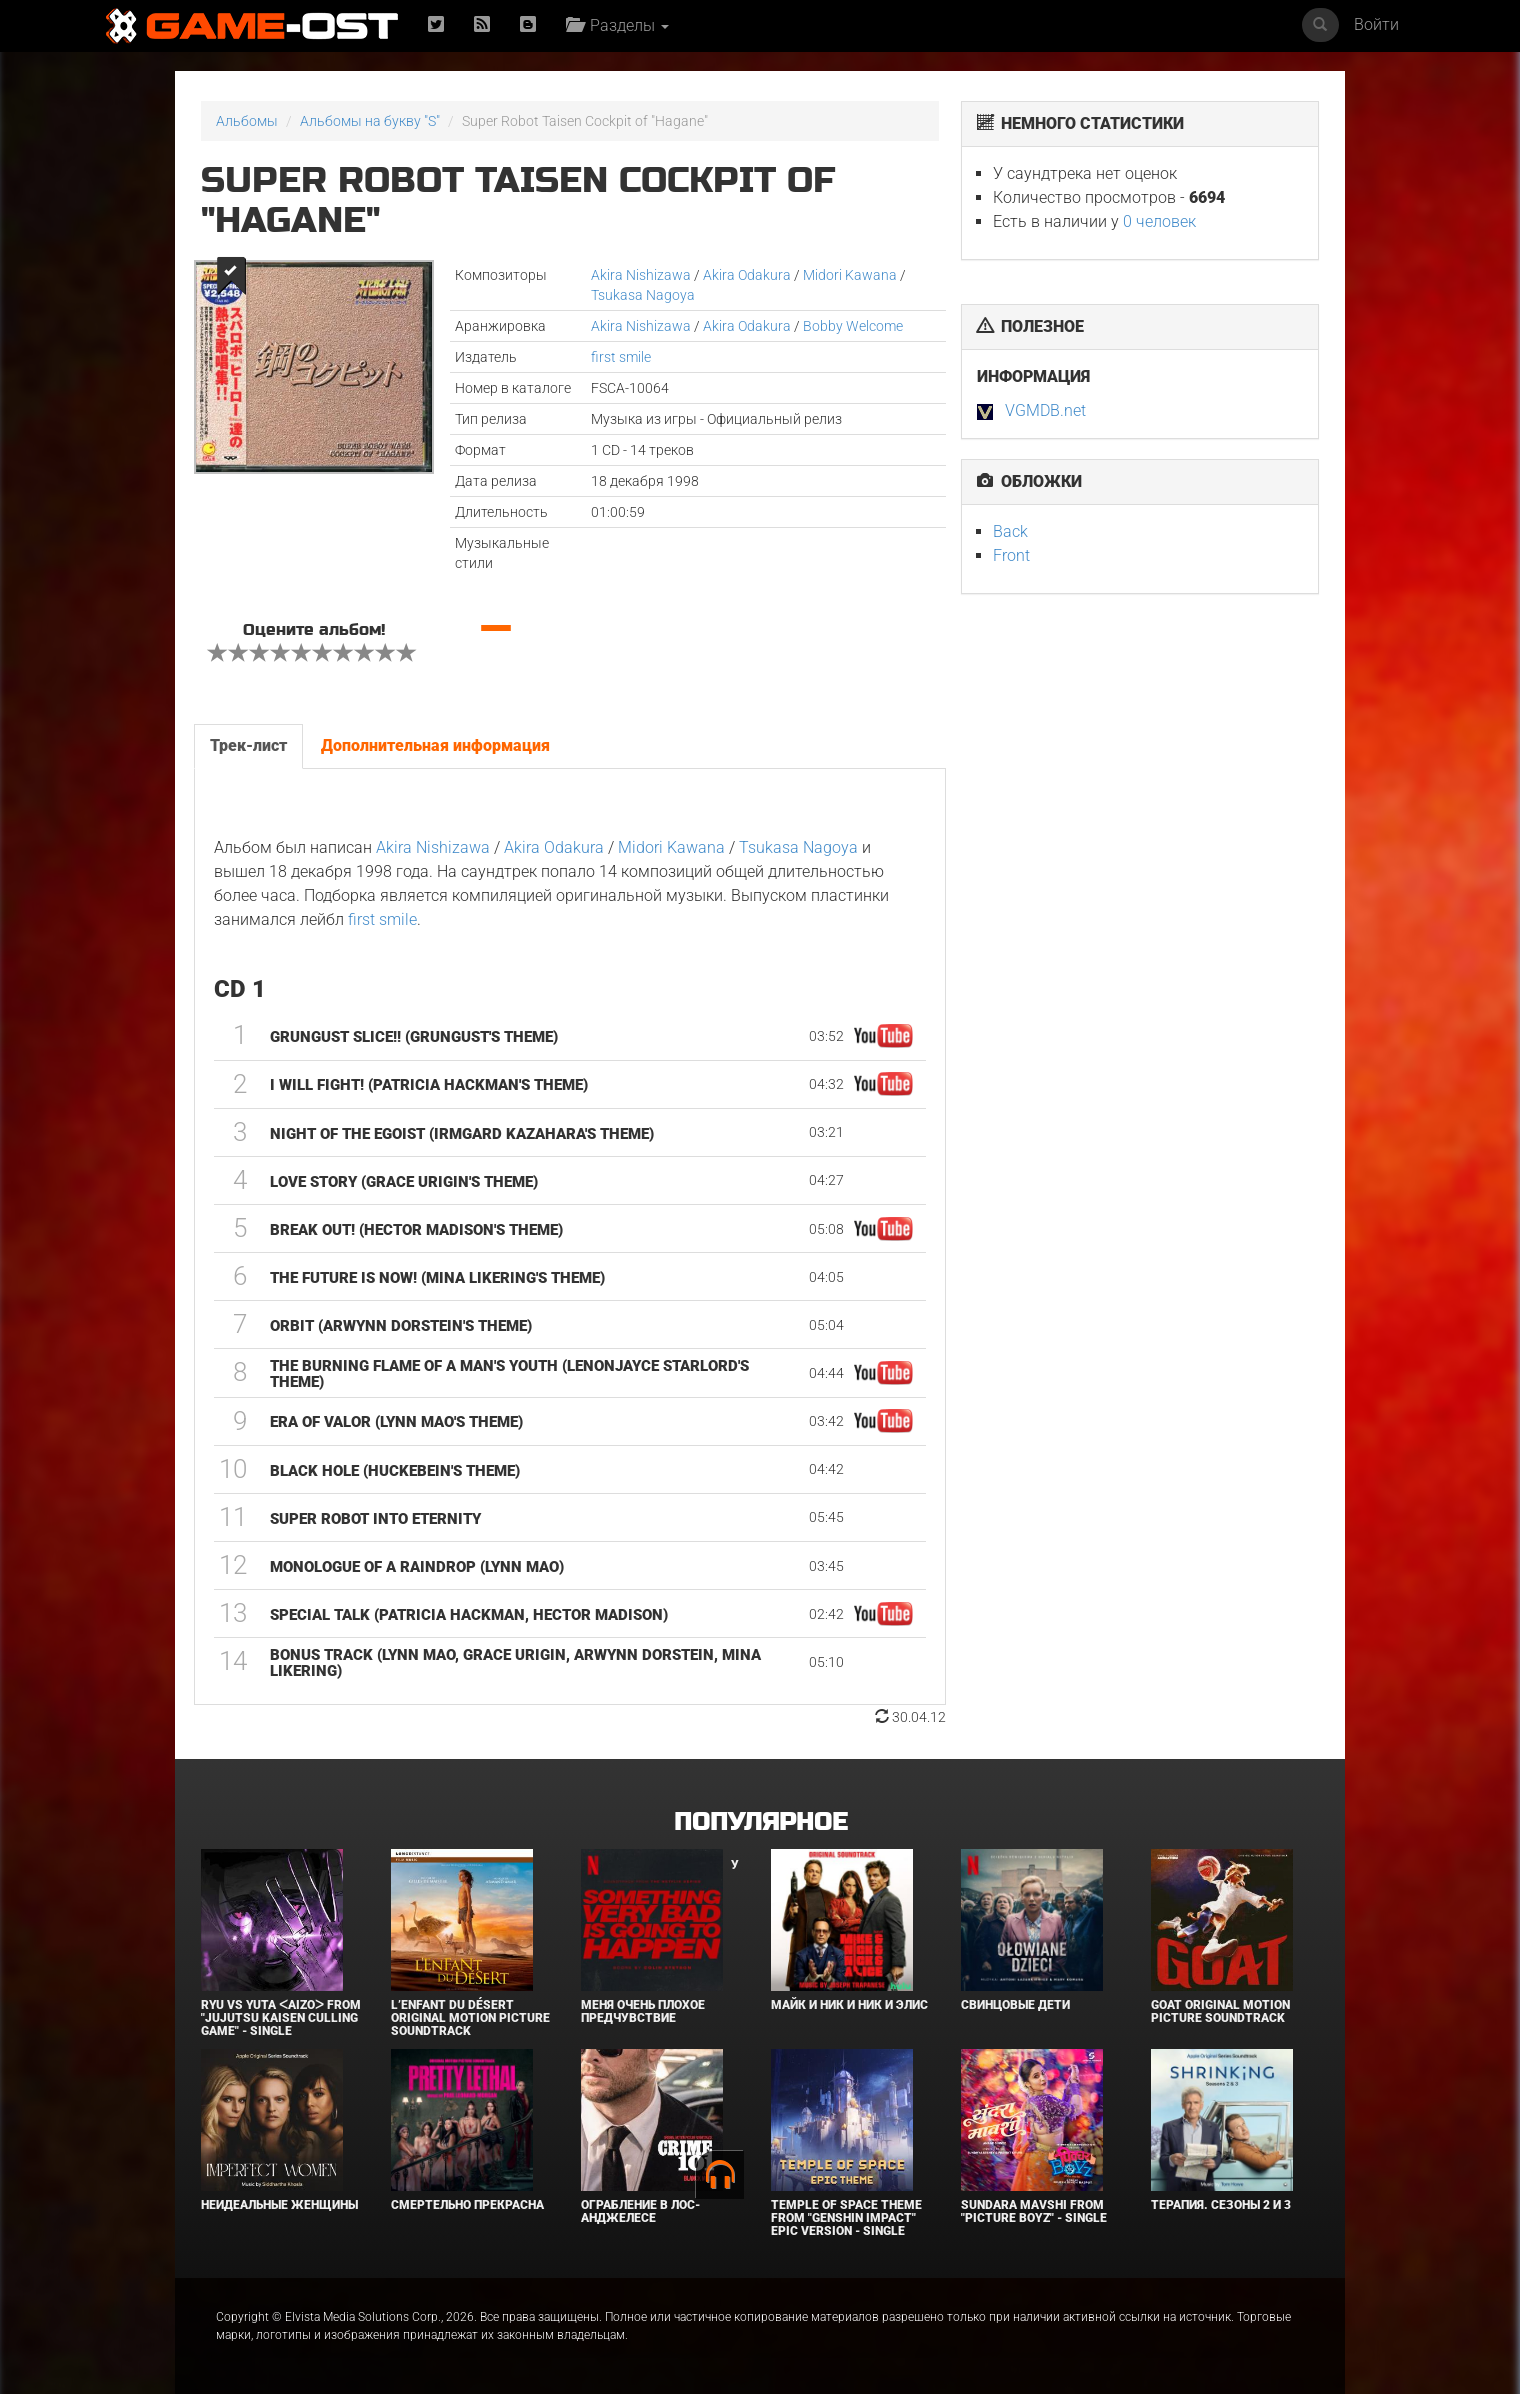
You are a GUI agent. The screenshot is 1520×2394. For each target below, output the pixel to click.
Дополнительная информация (435, 745)
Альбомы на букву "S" (370, 121)
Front (1011, 555)
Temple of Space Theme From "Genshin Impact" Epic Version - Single (846, 2218)
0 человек (1159, 221)
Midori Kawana (850, 275)
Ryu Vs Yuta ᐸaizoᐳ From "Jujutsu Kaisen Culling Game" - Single (281, 2018)
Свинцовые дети (1015, 2005)
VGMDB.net (1045, 410)
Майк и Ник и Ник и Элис (849, 2005)
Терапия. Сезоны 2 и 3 (1221, 2205)
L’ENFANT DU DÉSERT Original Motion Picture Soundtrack (470, 2018)
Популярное (760, 1822)
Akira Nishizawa (641, 275)
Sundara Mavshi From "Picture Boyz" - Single (1034, 2211)
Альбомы (247, 121)
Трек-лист (248, 745)
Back (1010, 531)
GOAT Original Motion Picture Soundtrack (1220, 2011)
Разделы (617, 25)
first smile (621, 357)
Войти (1376, 24)
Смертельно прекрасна (467, 2205)
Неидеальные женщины (279, 2205)
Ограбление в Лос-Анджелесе (640, 2211)
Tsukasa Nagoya (643, 295)
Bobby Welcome (853, 326)
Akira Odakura (747, 275)
